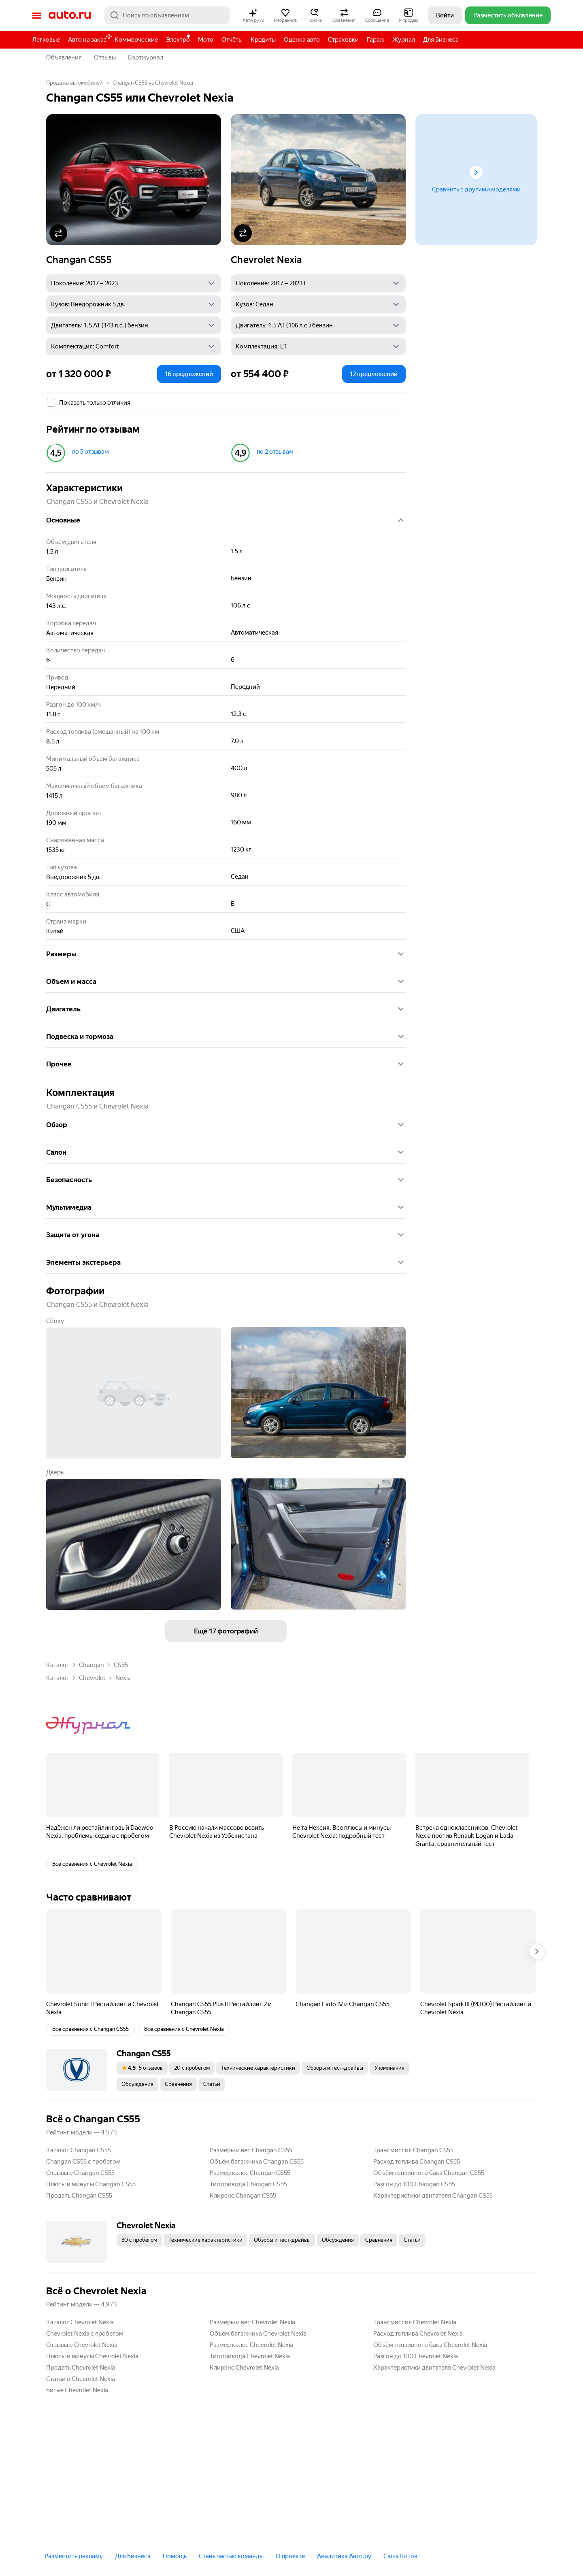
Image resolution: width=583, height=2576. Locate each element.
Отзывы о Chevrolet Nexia (81, 2345)
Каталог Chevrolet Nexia (80, 2322)
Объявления (64, 57)
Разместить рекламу (74, 2556)
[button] (253, 15)
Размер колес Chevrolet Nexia (251, 2345)
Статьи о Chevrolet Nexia (80, 2379)
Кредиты (263, 39)
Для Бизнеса (441, 39)
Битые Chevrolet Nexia (77, 2390)
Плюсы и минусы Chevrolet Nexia (92, 2356)
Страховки (343, 39)
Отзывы (105, 57)
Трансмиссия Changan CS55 (413, 2150)
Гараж (375, 39)
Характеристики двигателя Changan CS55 (433, 2195)
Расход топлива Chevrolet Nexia (418, 2333)
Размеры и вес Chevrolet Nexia (252, 2322)
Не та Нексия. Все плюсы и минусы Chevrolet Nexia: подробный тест (341, 1831)
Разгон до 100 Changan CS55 (414, 2184)
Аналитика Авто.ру (344, 2556)
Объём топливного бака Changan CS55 (428, 2173)
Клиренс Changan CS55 (243, 2195)
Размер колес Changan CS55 (250, 2173)
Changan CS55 (79, 259)
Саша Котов (400, 2556)
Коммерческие (136, 39)
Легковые (46, 39)
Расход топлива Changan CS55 (416, 2161)
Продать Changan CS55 (79, 2195)
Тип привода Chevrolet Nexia (250, 2356)
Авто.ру (69, 15)
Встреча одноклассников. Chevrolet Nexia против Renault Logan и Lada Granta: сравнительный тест (466, 1836)
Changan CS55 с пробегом (83, 2161)
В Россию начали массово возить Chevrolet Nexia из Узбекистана (216, 1831)
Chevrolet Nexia (266, 259)
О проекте (290, 2556)
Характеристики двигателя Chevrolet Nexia (434, 2367)
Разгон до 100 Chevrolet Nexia (415, 2356)
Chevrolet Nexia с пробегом (84, 2333)
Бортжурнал (145, 57)
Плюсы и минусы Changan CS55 (91, 2184)
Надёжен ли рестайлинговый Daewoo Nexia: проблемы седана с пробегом (99, 1831)
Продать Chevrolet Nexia (80, 2367)
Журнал (403, 39)
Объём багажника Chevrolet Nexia (258, 2333)
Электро (178, 39)
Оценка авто (302, 39)
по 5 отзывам (90, 451)
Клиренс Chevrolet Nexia (244, 2367)
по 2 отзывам (275, 451)
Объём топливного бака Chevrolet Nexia (430, 2345)
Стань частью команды (231, 2556)
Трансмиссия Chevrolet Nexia (414, 2322)
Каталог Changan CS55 (78, 2150)
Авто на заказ (89, 38)
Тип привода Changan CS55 (248, 2184)
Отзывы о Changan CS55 (80, 2173)
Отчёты (232, 39)
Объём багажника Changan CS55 (257, 2161)
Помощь (175, 2556)
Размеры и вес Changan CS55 (251, 2150)
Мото (205, 39)
